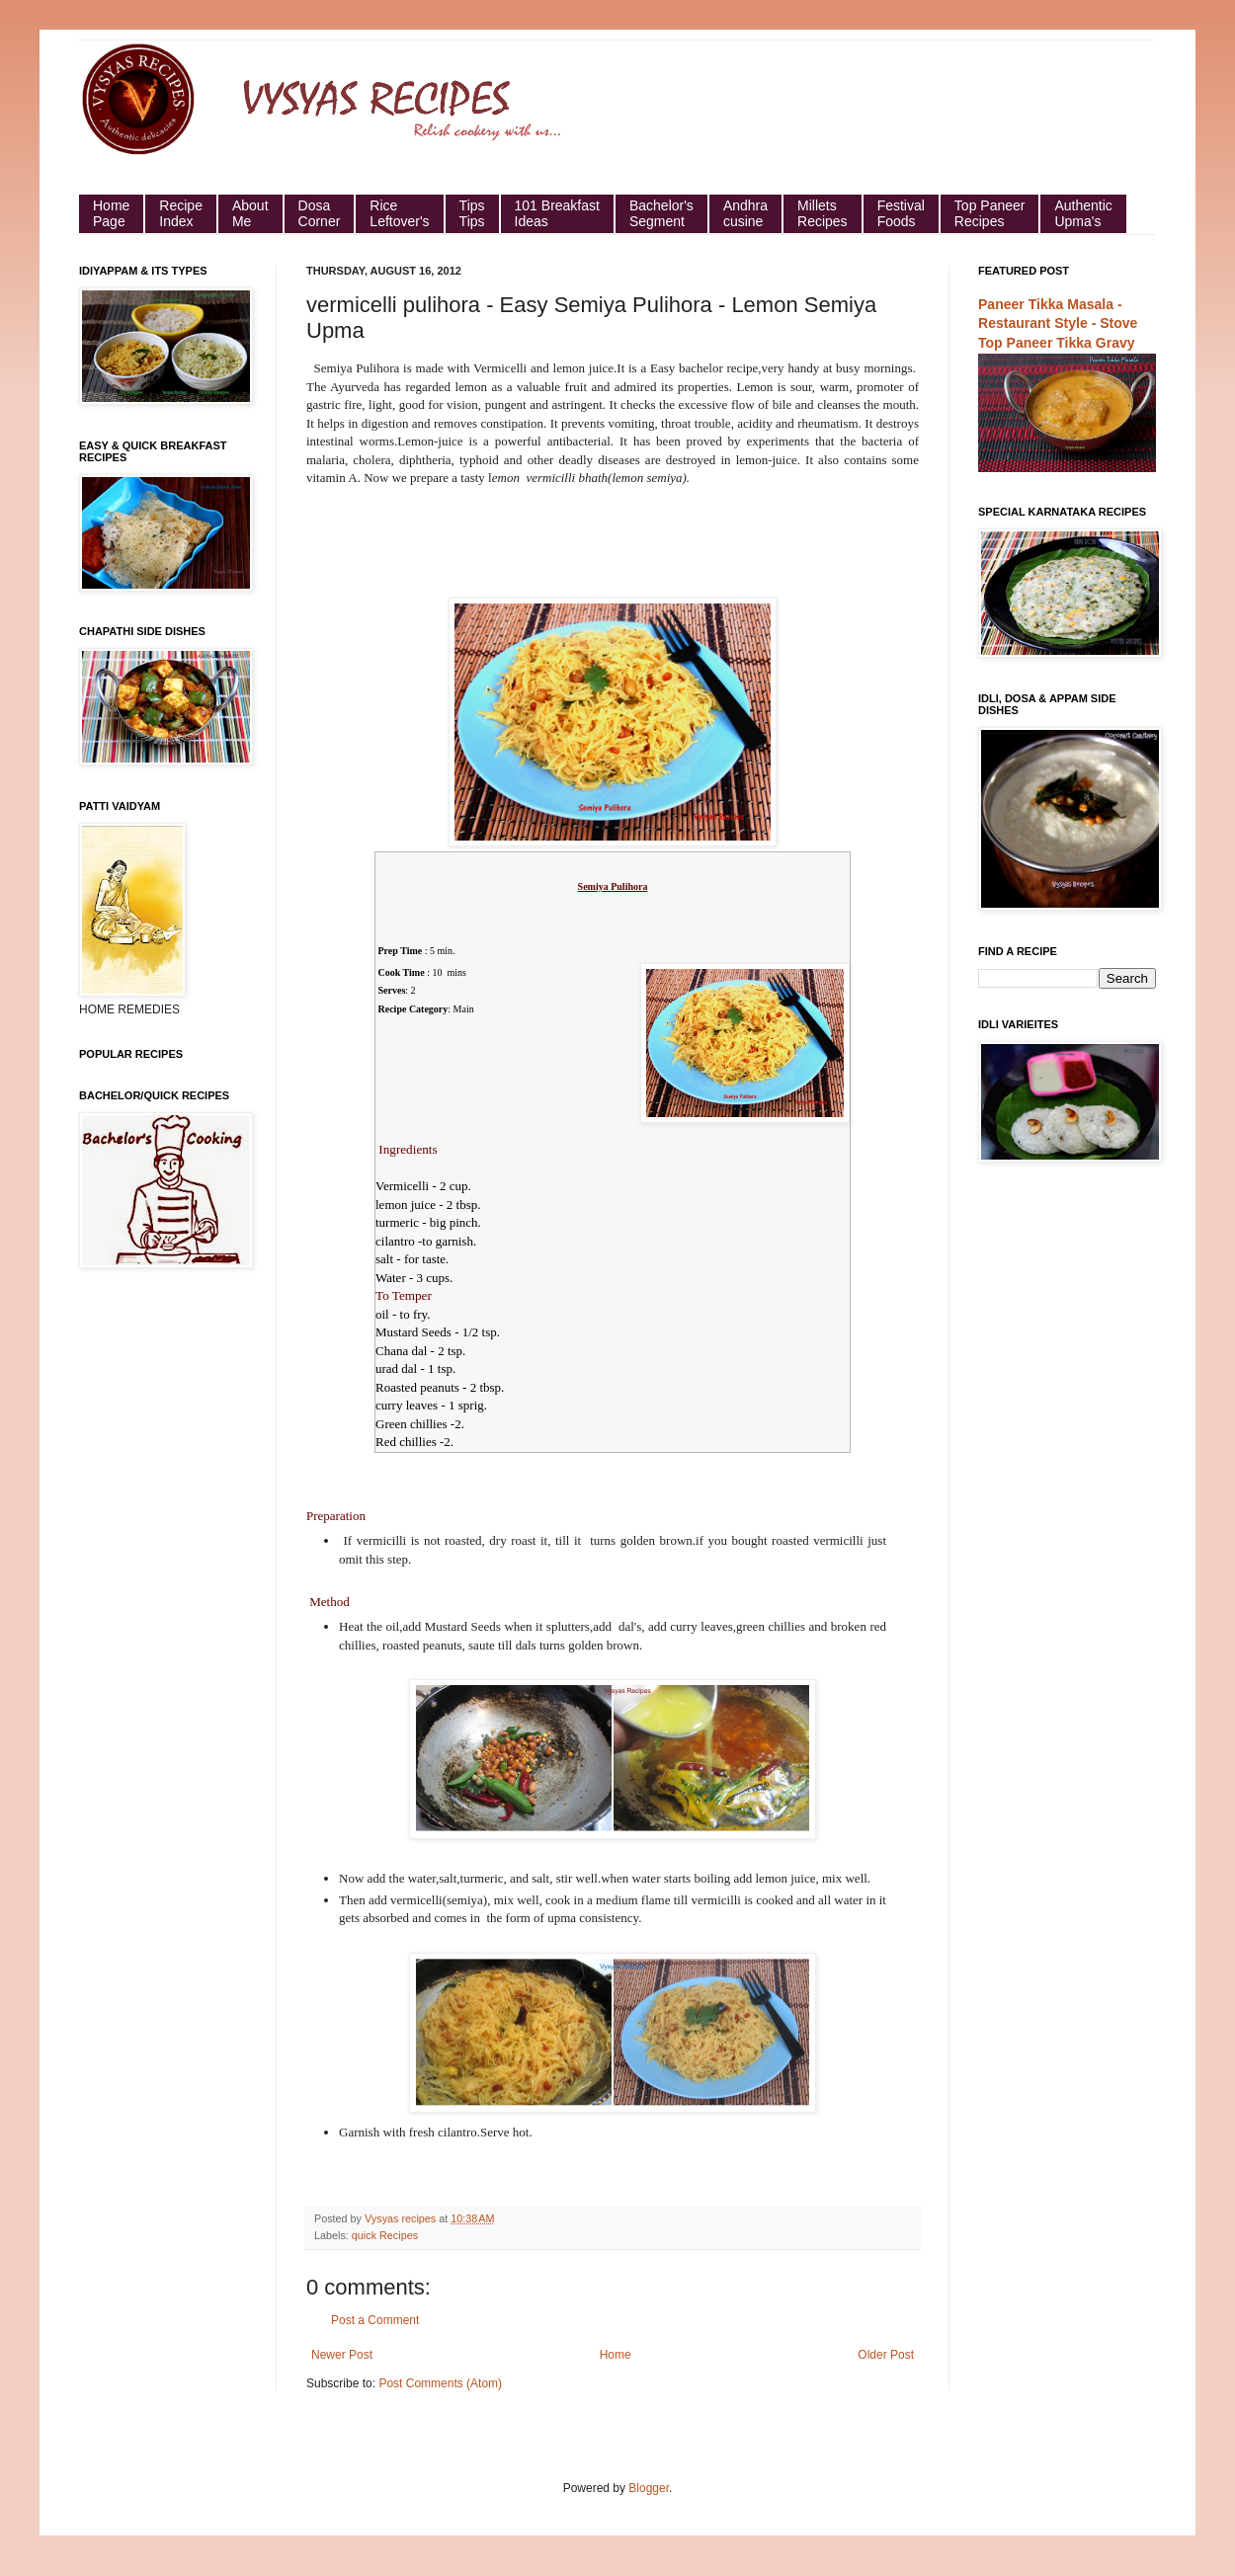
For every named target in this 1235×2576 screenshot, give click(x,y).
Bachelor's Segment (661, 213)
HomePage (111, 213)
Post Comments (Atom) (440, 2383)
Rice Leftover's (399, 213)
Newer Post (341, 2355)
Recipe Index (181, 213)
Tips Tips (472, 213)
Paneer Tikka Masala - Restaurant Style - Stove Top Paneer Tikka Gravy (1057, 323)
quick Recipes (385, 2235)
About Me (250, 213)
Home (615, 2355)
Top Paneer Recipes (990, 213)
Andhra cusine (745, 213)
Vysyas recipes (402, 2218)
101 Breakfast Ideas (557, 213)
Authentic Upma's (1083, 213)
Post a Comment (375, 2320)
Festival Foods (901, 213)
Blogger (648, 2488)
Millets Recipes (822, 213)
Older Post (886, 2355)
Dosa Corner (319, 213)
